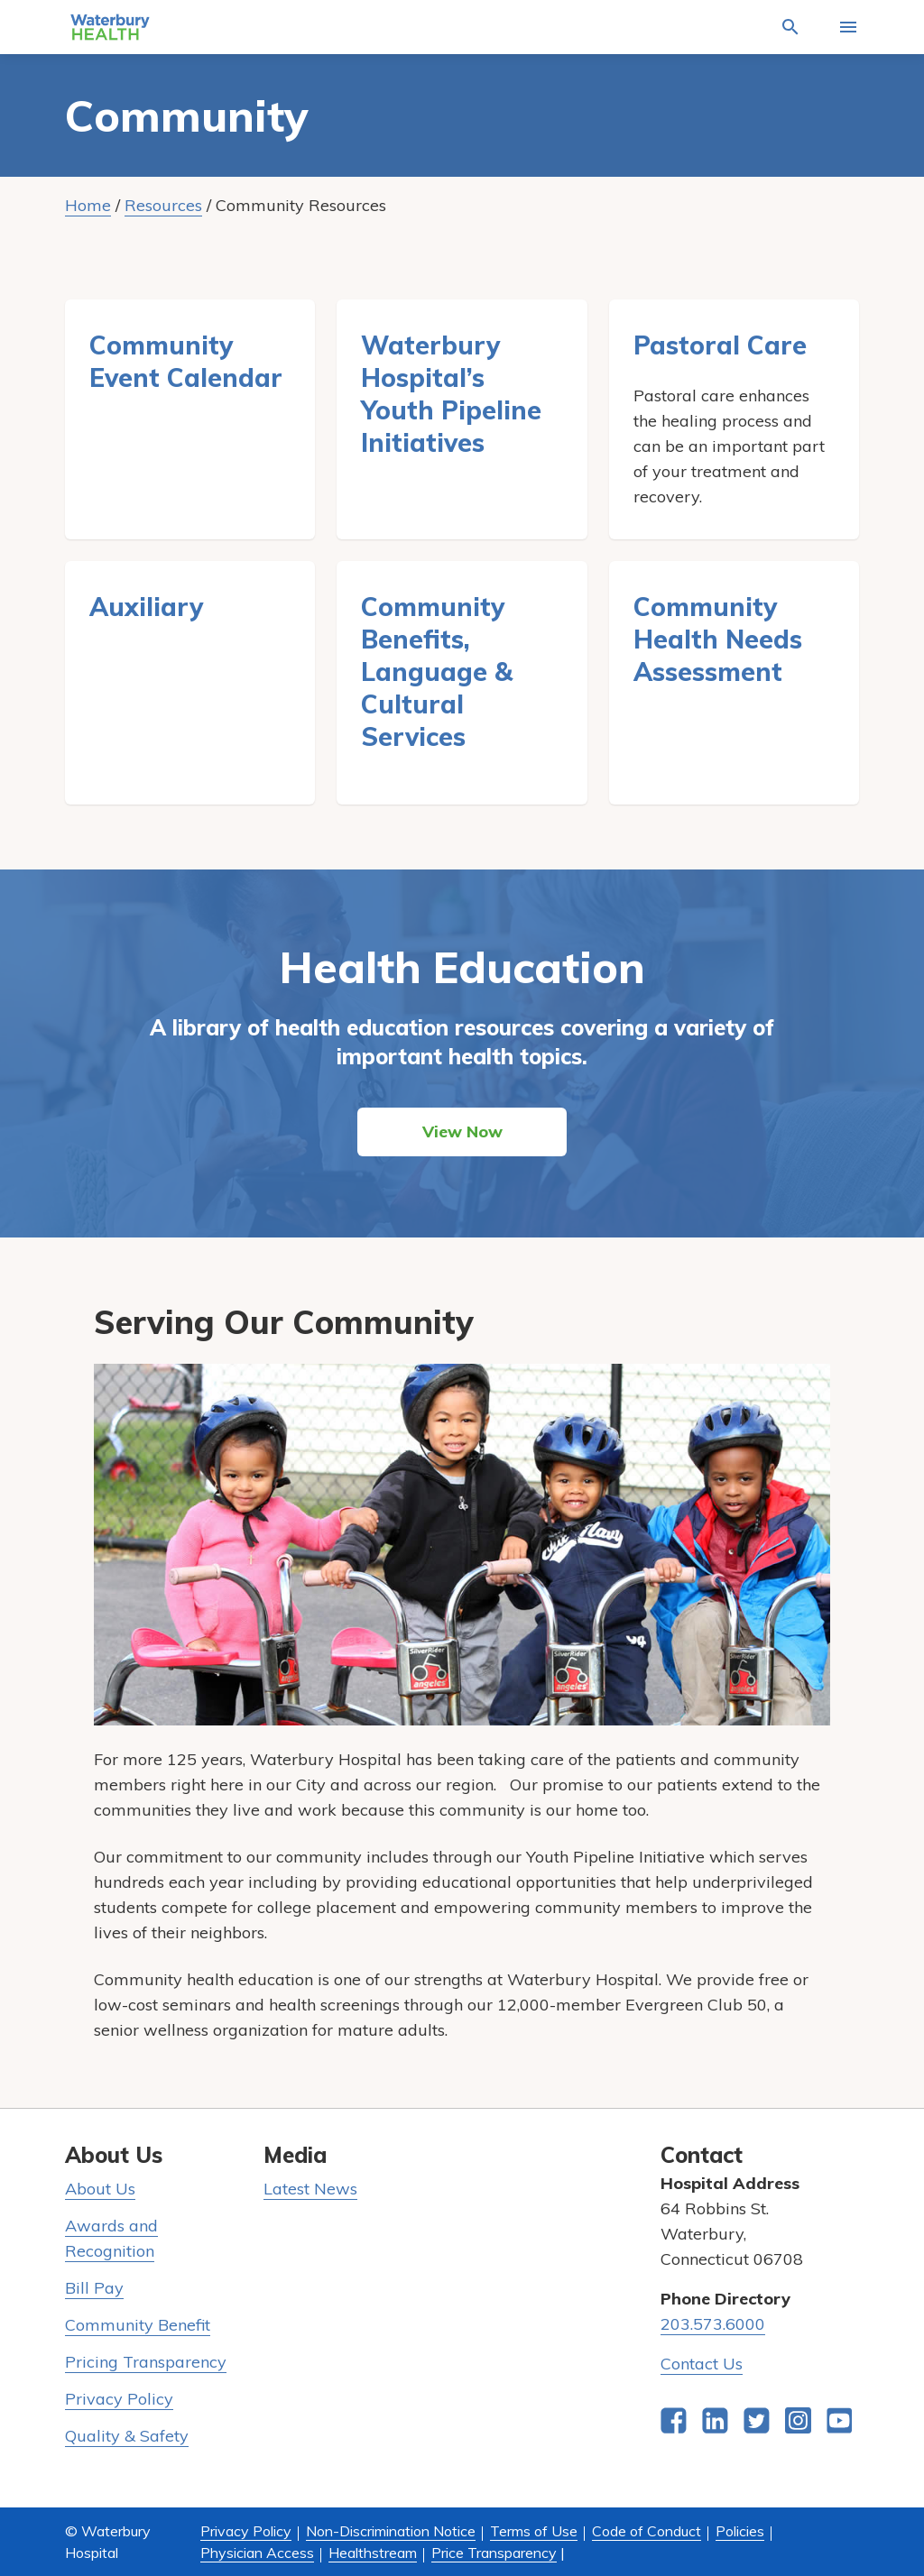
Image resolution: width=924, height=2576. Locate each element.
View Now (462, 1131)
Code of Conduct (646, 2531)
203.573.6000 (713, 2324)
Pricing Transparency (145, 2361)
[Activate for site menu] (848, 27)
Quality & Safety (127, 2435)
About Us (100, 2188)
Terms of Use (534, 2531)
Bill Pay (94, 2287)
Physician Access (257, 2553)
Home (88, 205)
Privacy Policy (119, 2398)
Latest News (310, 2188)
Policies (740, 2531)
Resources (163, 205)
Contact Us (702, 2363)
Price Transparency (494, 2553)
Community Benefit (137, 2324)
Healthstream (372, 2553)
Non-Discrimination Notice (391, 2531)
